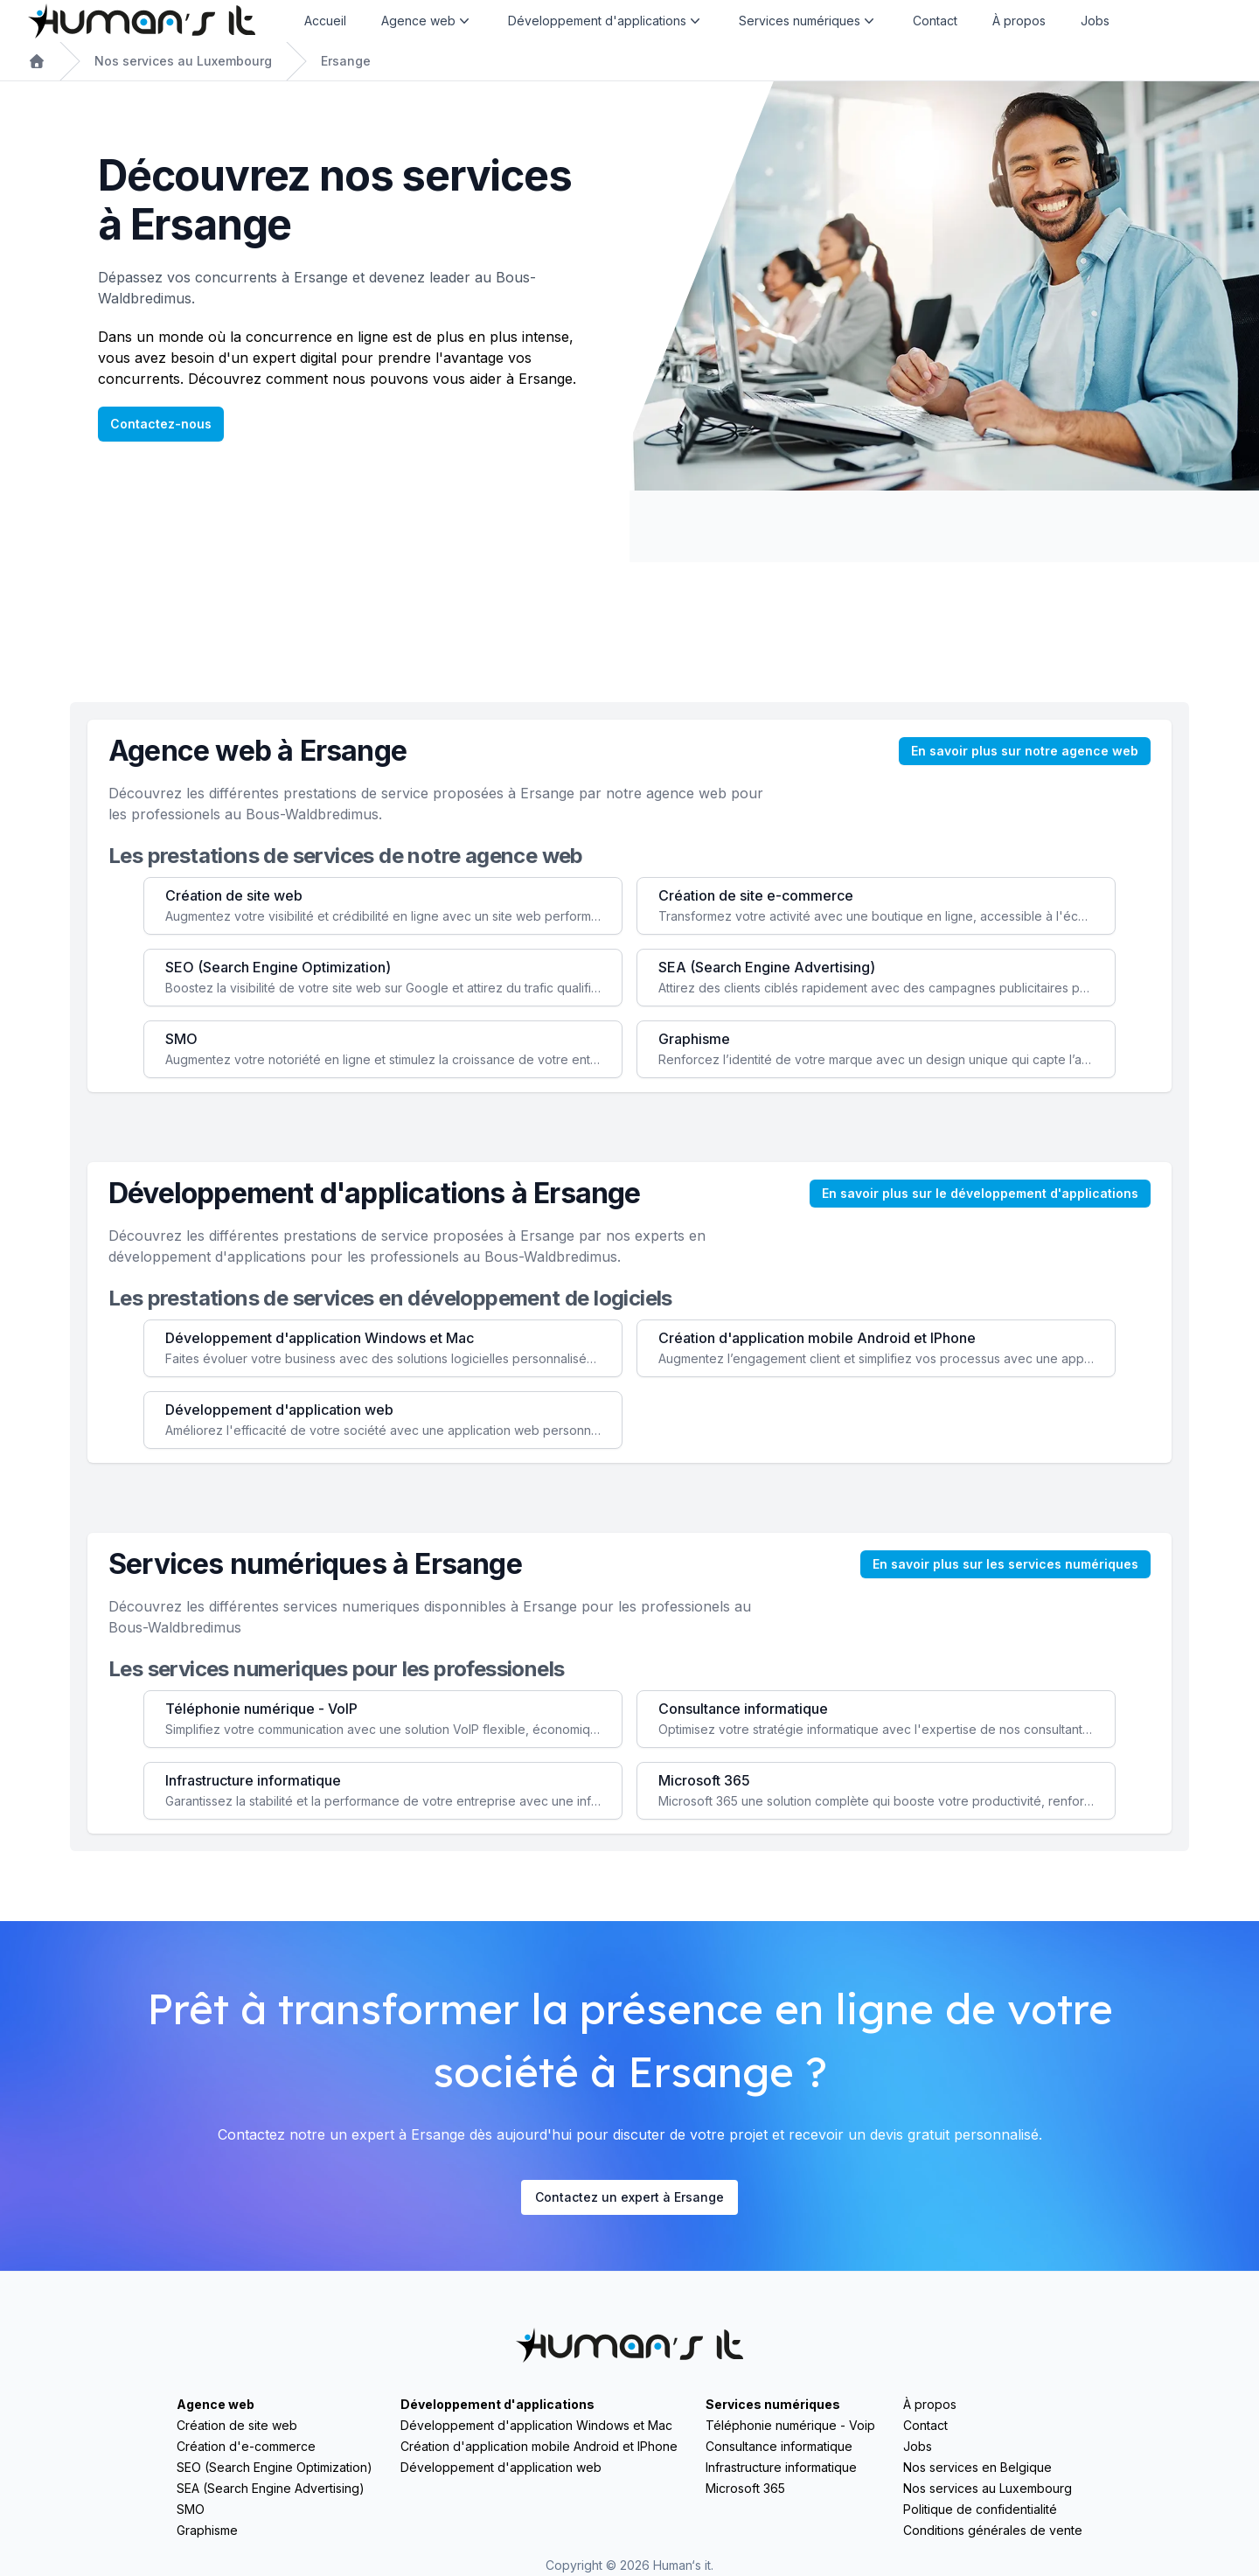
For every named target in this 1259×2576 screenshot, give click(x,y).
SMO (191, 2509)
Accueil (325, 20)
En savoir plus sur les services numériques (1005, 1563)
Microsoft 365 (745, 2488)
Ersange (346, 60)
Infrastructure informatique (781, 2467)
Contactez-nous (161, 423)
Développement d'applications (497, 2404)
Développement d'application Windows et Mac (536, 2425)
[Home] (141, 20)
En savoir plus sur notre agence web (1024, 750)
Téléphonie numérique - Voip (790, 2425)
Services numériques (773, 2404)
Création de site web (237, 2425)
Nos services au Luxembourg (183, 60)
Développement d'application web (501, 2467)
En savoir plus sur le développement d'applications (980, 1193)
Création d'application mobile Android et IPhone (539, 2446)
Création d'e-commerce (246, 2446)
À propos (1019, 20)
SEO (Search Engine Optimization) (274, 2467)
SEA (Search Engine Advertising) (271, 2488)
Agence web (215, 2404)
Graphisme (207, 2530)
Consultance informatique (779, 2446)
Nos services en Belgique (977, 2467)
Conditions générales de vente (992, 2530)
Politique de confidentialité (980, 2509)
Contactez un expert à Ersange (629, 2197)
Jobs (1095, 20)
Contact (935, 20)
